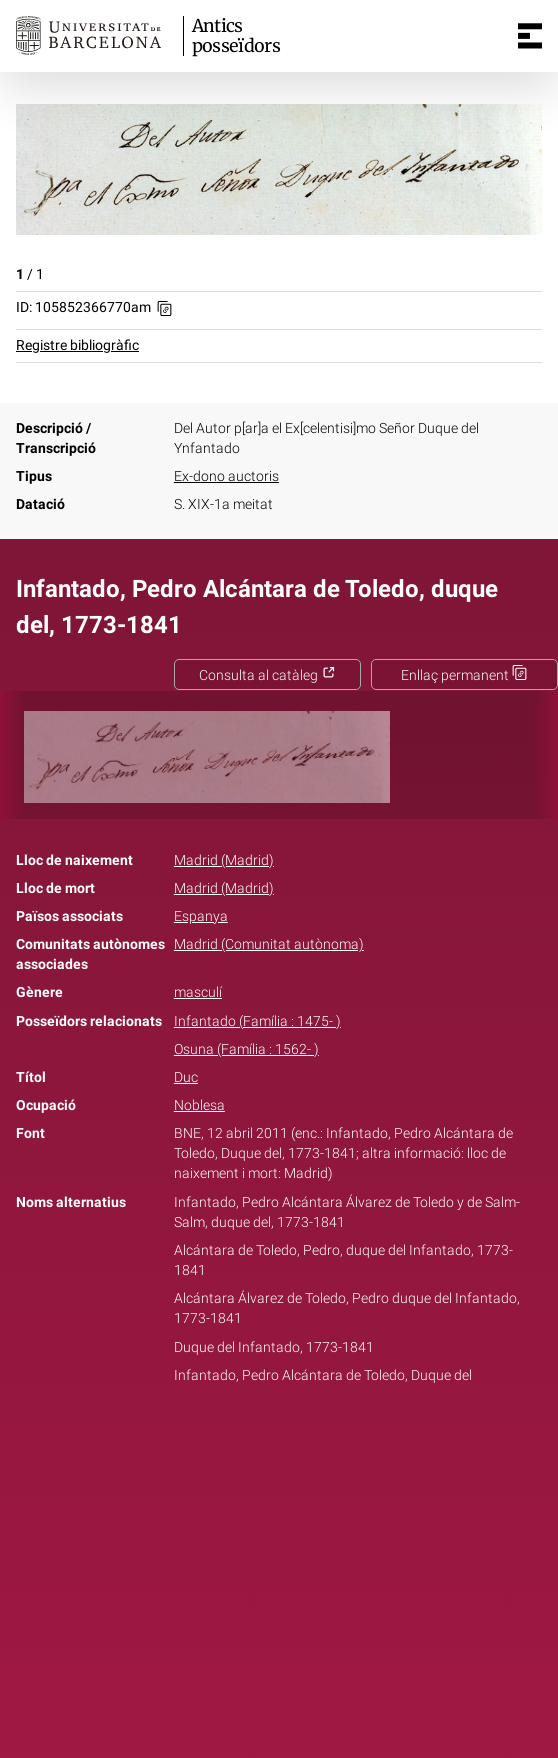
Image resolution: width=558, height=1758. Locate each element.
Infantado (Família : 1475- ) (257, 1021)
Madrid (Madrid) (224, 860)
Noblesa (199, 1105)
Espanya (201, 916)
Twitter (268, 1438)
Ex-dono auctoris (226, 476)
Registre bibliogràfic (77, 345)
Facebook (223, 1438)
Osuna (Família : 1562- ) (246, 1049)
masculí (198, 992)
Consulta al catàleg (267, 675)
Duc (186, 1077)
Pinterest (314, 1438)
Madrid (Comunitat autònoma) (269, 944)
